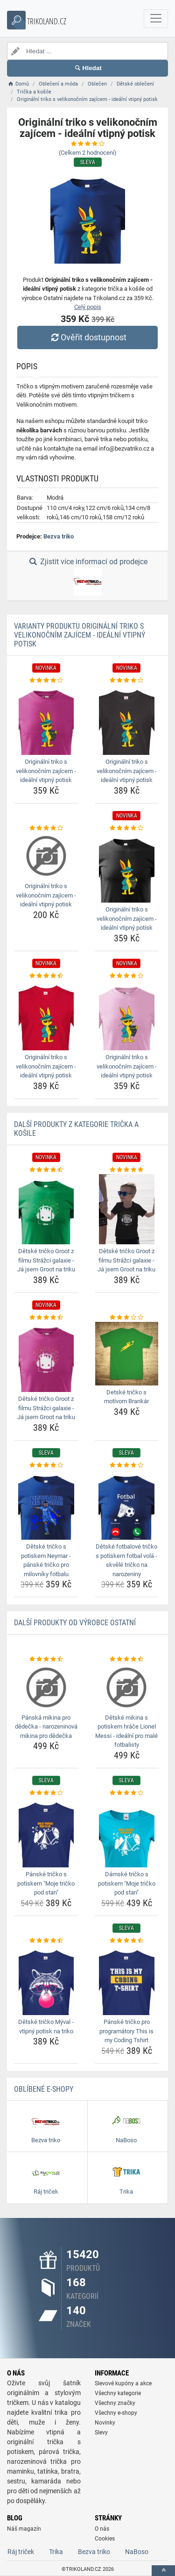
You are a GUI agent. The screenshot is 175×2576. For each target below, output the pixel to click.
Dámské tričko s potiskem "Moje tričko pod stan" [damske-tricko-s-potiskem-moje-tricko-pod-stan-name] (126, 1883)
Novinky (105, 2422)
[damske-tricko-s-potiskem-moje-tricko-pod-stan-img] (127, 1832)
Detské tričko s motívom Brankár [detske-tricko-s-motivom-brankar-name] (126, 1397)
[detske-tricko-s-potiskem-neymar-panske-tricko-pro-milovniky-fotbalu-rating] (46, 1465)
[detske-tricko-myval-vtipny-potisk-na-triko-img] (46, 1980)
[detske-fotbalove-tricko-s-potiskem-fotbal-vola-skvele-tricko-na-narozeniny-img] (127, 1505)
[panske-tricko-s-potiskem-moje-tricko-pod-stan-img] (46, 1832)
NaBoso (136, 2551)
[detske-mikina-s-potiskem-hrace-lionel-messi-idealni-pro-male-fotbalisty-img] (127, 1687)
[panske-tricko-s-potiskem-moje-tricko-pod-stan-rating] (46, 1793)
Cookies (105, 2538)
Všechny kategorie (118, 2393)
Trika (56, 2551)
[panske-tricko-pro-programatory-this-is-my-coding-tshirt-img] (127, 1980)
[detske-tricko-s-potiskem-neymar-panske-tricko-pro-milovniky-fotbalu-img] (46, 1505)
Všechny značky (115, 2403)
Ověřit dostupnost (87, 337)
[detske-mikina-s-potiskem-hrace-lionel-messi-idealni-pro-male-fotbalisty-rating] (127, 1659)
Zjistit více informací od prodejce (87, 576)
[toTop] (163, 2570)
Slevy (101, 2432)
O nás (102, 2529)
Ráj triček (20, 2551)
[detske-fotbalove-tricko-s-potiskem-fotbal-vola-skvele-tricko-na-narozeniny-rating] (127, 1465)
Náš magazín (24, 2529)
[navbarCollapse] (156, 18)
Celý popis (87, 306)
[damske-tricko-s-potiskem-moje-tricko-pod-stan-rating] (127, 1793)
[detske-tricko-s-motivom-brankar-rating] (127, 1317)
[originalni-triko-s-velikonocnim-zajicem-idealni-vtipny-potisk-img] (46, 720)
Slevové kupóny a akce (123, 2383)
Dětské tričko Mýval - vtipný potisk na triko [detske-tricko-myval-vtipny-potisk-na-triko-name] (46, 2026)
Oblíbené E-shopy (43, 2089)
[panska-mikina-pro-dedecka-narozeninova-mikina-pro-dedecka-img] (46, 1687)
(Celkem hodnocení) (88, 152)
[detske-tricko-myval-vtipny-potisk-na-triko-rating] (46, 1940)
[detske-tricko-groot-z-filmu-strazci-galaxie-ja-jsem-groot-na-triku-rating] (46, 1170)
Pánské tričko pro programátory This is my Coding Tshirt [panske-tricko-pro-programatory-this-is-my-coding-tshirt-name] (126, 2031)
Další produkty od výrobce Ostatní (75, 1622)
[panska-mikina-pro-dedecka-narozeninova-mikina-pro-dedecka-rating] (46, 1659)
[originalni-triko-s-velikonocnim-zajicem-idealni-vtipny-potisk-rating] (46, 680)
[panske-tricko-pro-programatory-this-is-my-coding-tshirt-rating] (127, 1940)
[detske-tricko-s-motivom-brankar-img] (127, 1353)
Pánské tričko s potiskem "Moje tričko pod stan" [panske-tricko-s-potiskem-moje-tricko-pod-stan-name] (46, 1883)
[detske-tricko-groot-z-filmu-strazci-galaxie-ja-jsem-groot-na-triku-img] (46, 1209)
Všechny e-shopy (116, 2413)
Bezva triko (58, 536)
